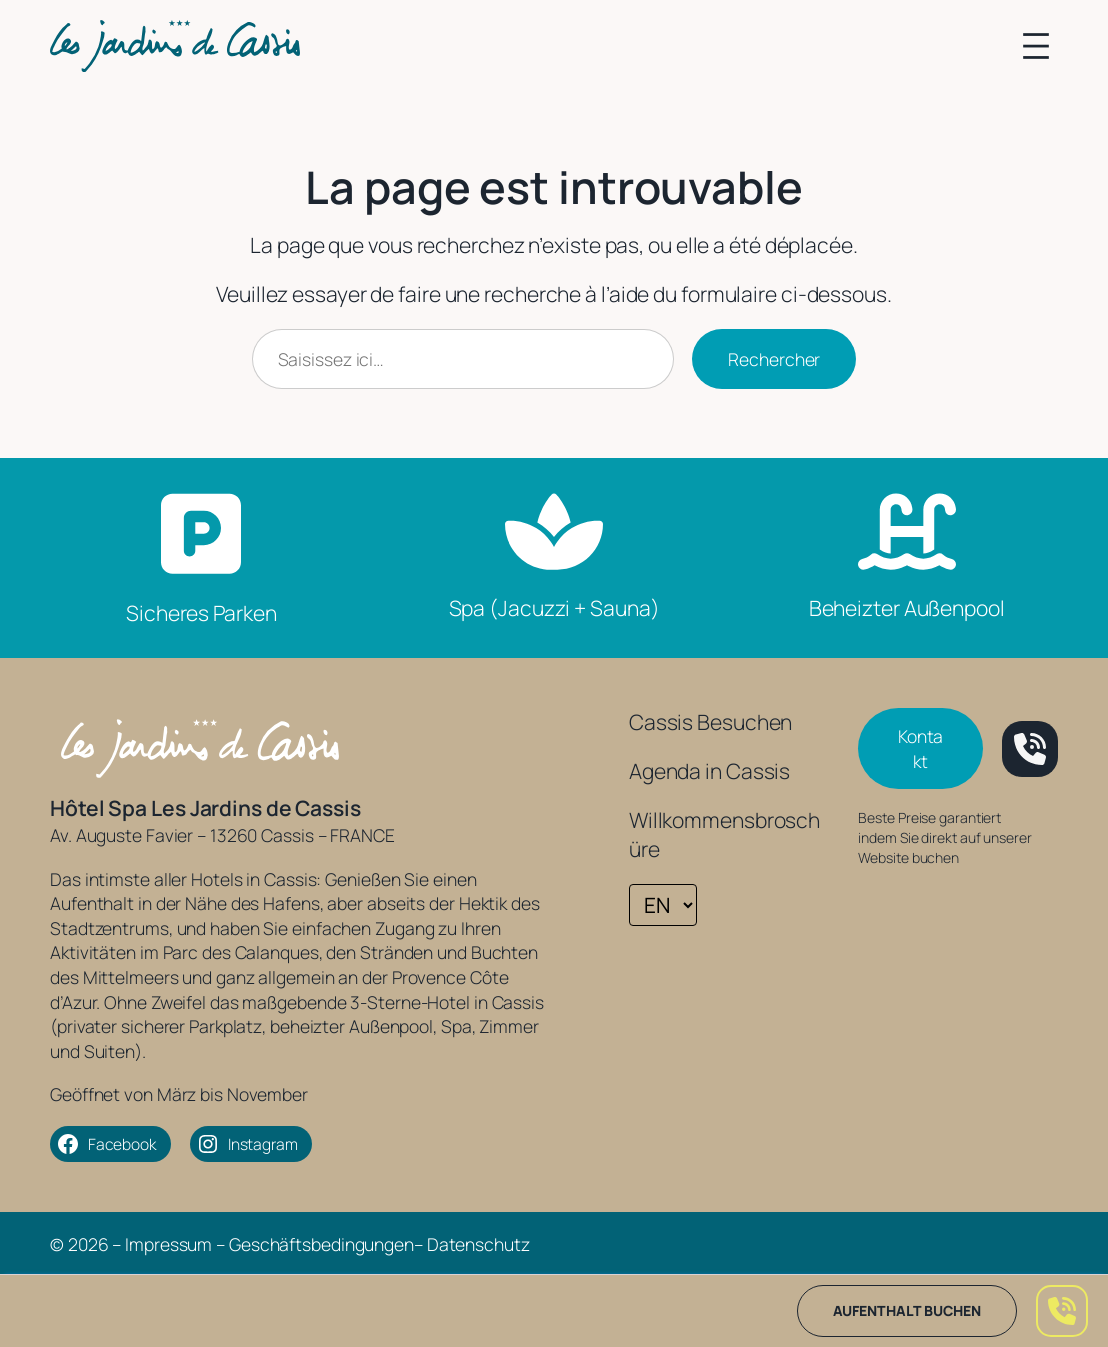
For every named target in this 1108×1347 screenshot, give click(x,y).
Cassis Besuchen (711, 722)
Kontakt (921, 748)
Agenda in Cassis (709, 771)
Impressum (168, 1244)
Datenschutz (478, 1244)
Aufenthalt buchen (907, 1310)
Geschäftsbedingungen (321, 1244)
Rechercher (774, 359)
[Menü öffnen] (1036, 46)
